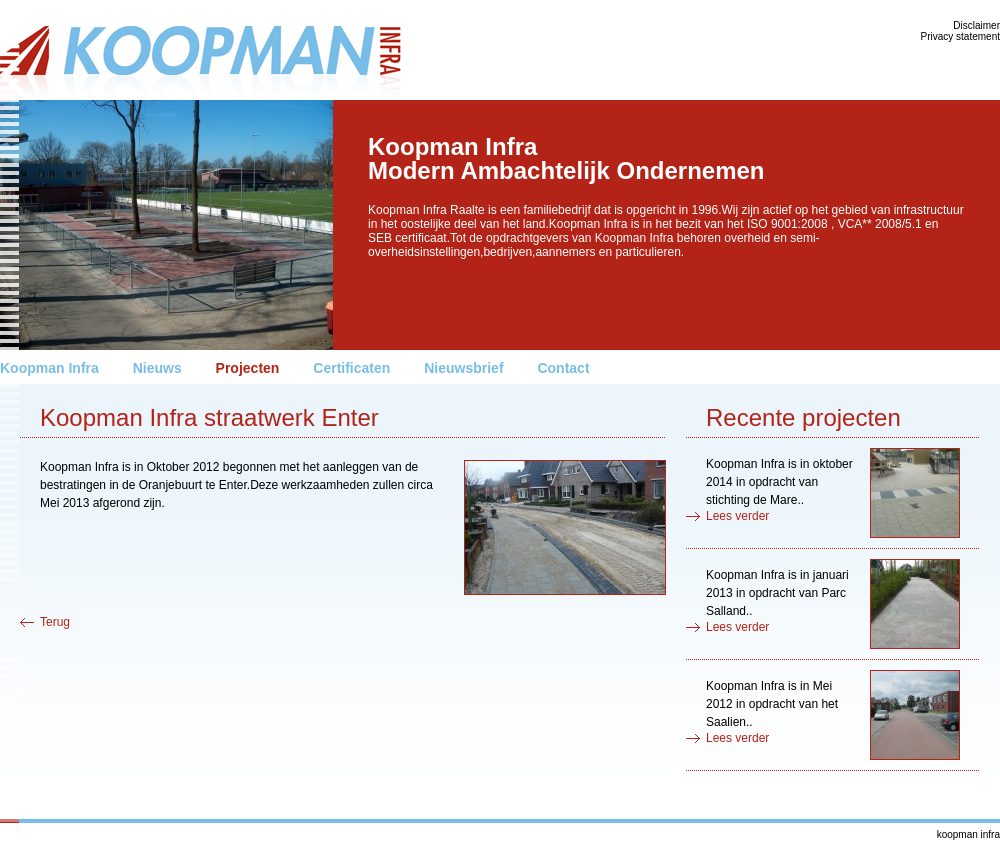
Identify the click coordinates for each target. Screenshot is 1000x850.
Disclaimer (976, 25)
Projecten (248, 368)
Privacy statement (960, 36)
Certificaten (351, 368)
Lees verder (737, 516)
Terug (55, 622)
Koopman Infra (49, 368)
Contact (563, 368)
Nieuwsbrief (463, 368)
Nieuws (157, 368)
